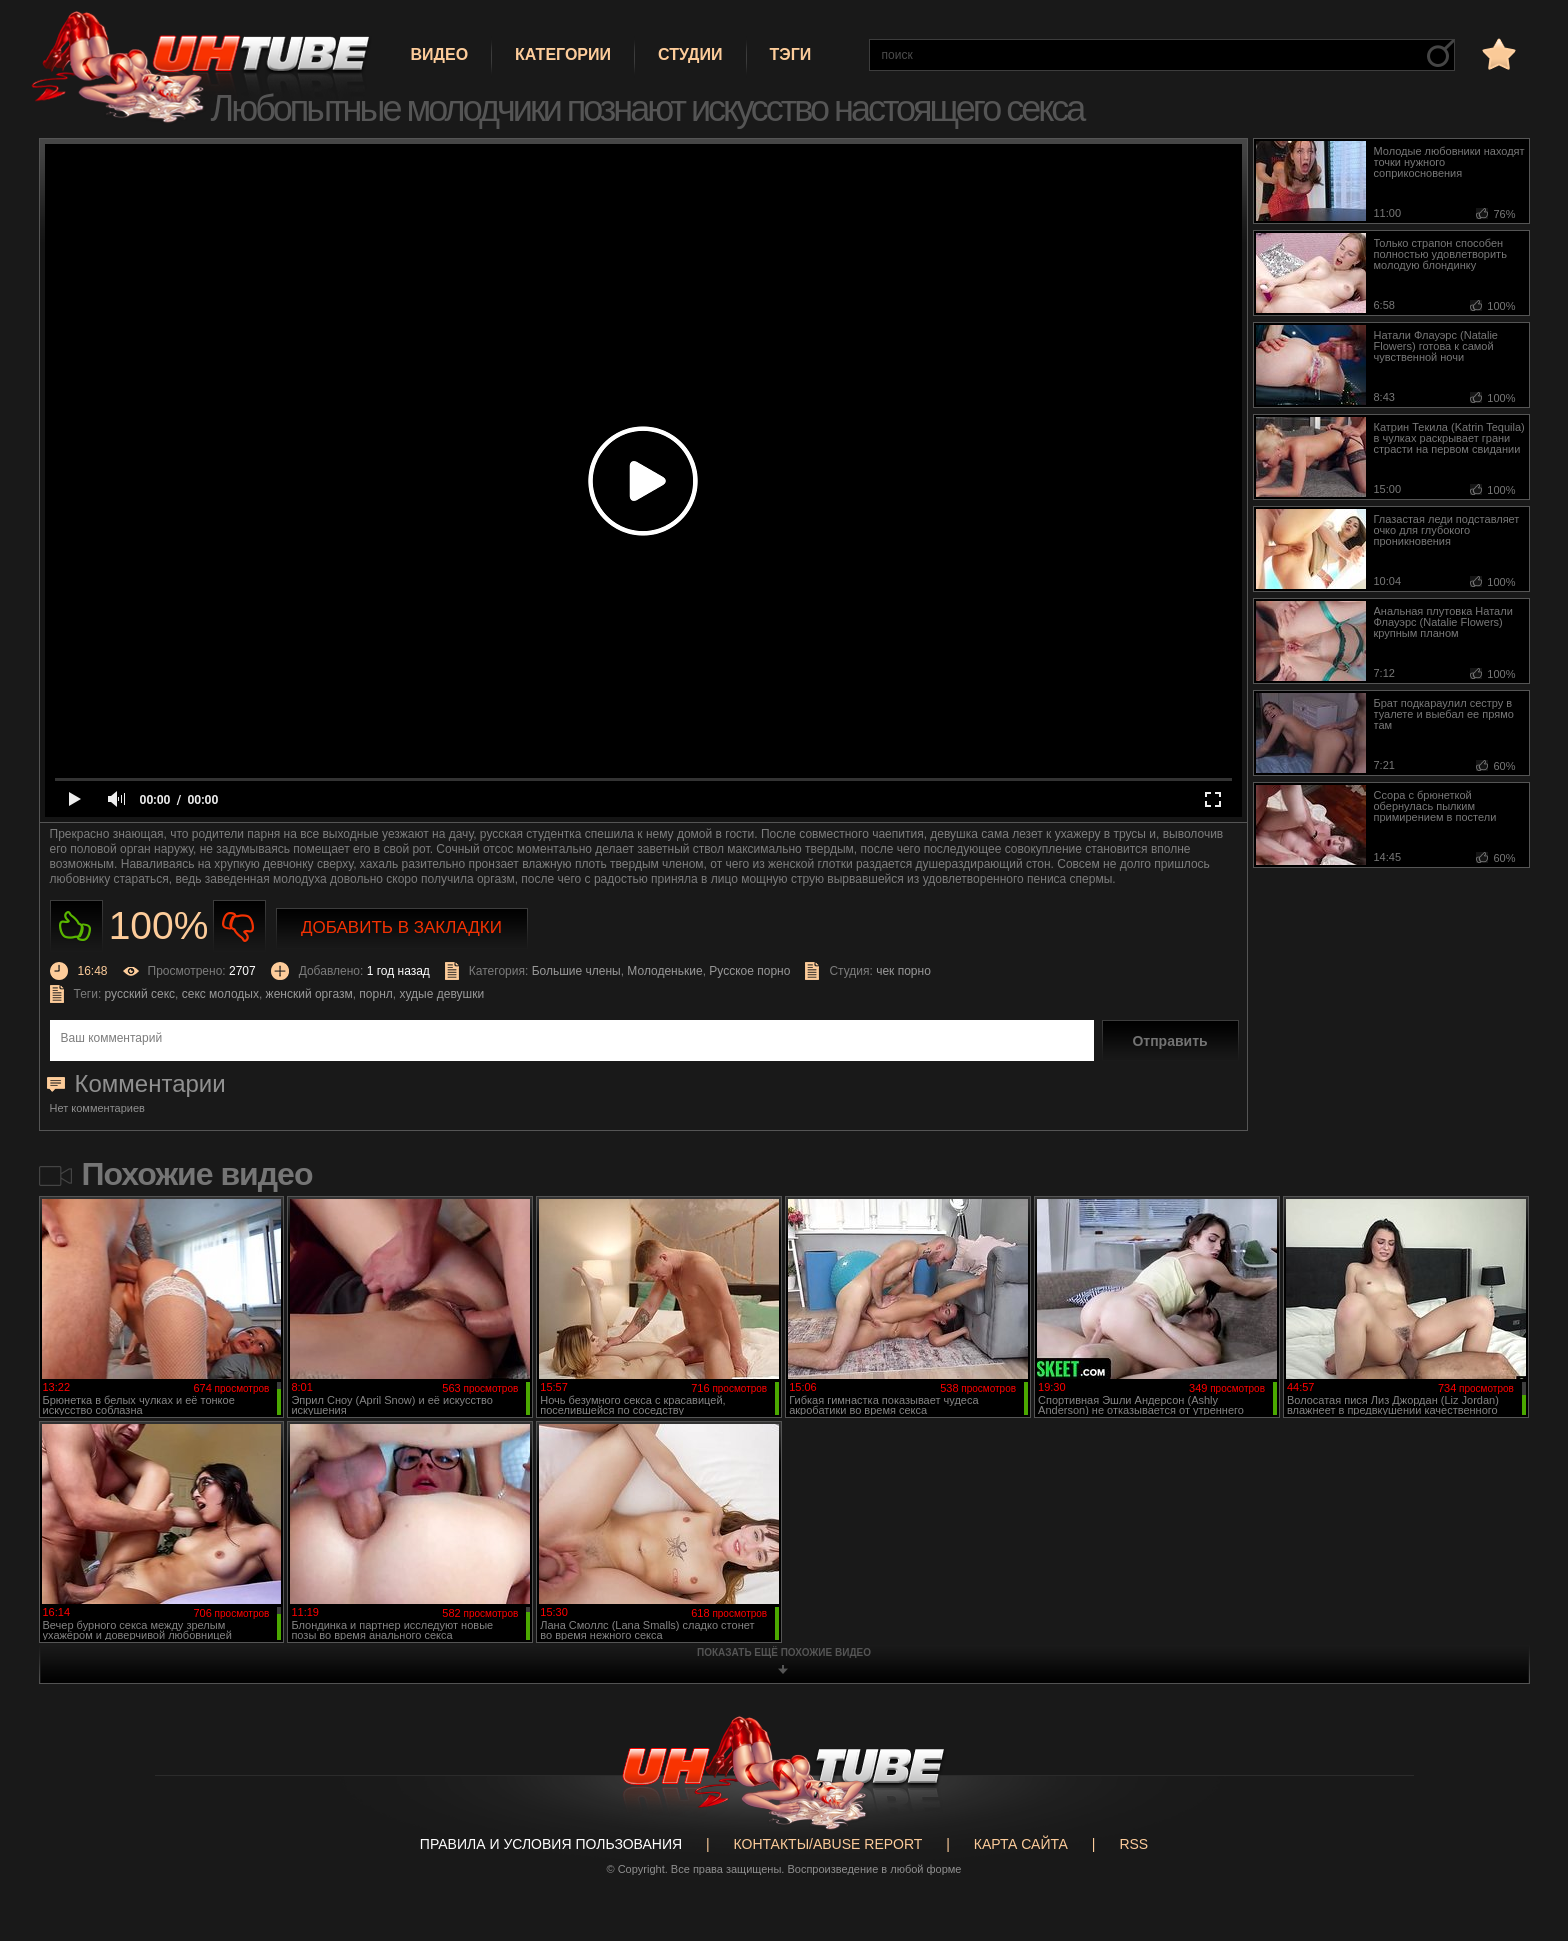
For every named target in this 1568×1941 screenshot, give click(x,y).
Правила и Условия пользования (551, 1844)
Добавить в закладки (401, 927)
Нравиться (76, 926)
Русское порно (749, 971)
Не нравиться (239, 926)
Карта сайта (1021, 1844)
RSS (1133, 1844)
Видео (440, 54)
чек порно (903, 971)
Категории (563, 54)
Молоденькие (664, 971)
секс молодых (220, 994)
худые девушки (442, 994)
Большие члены (576, 971)
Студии (690, 54)
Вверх (1523, 1825)
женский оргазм (309, 994)
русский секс (140, 994)
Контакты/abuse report (828, 1844)
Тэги (791, 54)
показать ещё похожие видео (784, 1652)
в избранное (1497, 53)
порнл (375, 994)
